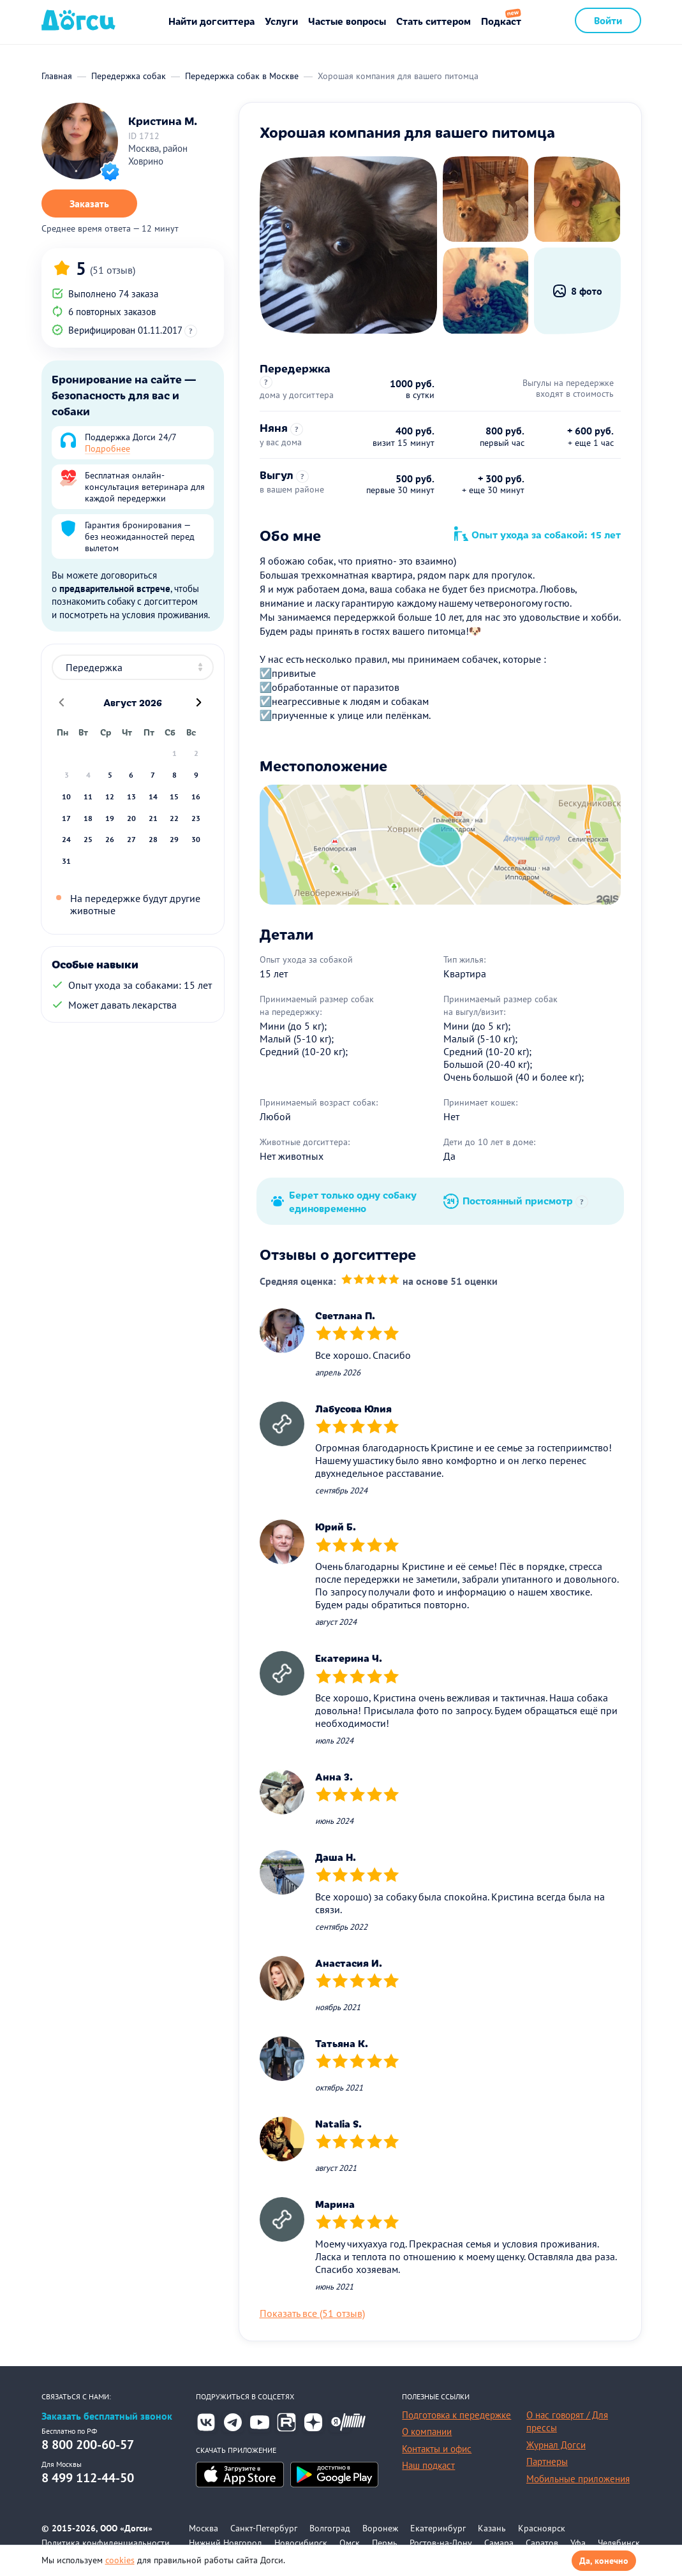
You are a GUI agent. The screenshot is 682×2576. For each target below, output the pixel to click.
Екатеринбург (438, 2528)
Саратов (542, 2543)
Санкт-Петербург (263, 2528)
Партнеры (547, 2461)
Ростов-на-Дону (441, 2543)
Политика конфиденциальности (105, 2543)
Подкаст (501, 20)
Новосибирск (300, 2543)
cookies (120, 2560)
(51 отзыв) (112, 269)
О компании (427, 2431)
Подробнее (107, 448)
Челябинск (619, 2543)
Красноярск (541, 2528)
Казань (492, 2528)
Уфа (578, 2543)
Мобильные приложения (578, 2479)
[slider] (371, 1281)
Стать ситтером (433, 20)
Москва (203, 2528)
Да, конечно (603, 2560)
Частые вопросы (347, 20)
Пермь (384, 2543)
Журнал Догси (556, 2445)
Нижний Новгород (225, 2543)
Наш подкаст (428, 2465)
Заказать (89, 203)
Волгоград (329, 2528)
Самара (499, 2543)
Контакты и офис (436, 2449)
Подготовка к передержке (456, 2415)
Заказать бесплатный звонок (106, 2416)
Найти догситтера (211, 20)
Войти (608, 20)
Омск (349, 2543)
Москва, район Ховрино (158, 155)
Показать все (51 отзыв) (312, 2313)
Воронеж (380, 2528)
